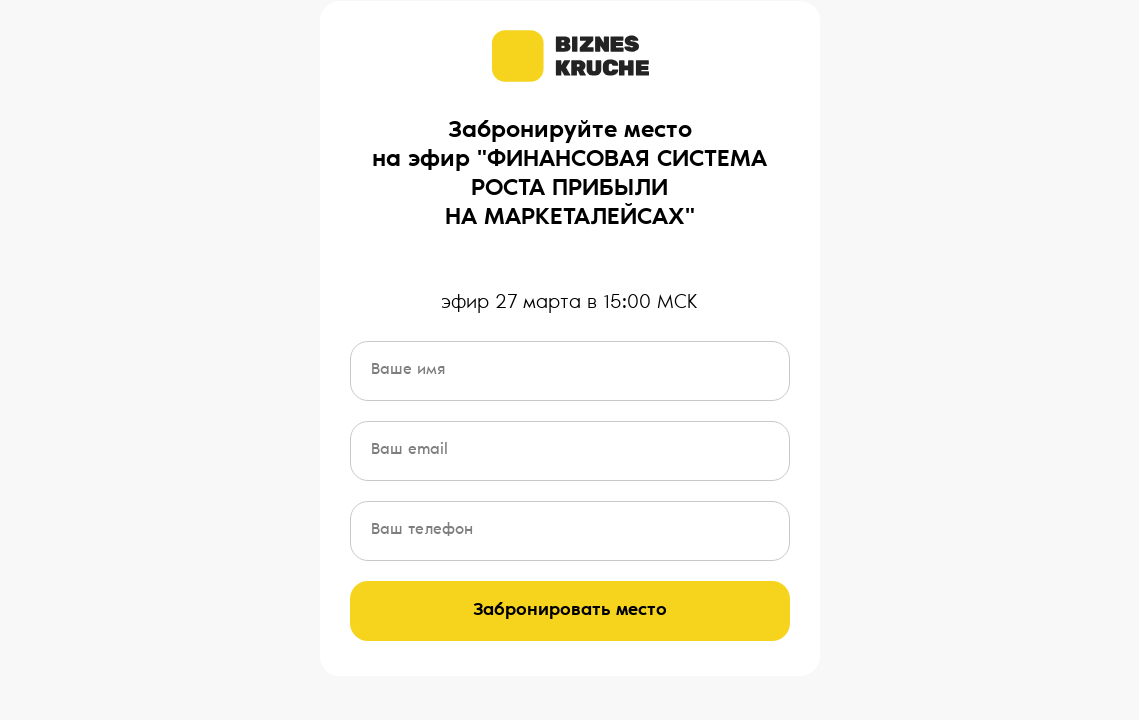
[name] (570, 371)
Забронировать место (570, 611)
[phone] (570, 531)
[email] (570, 451)
